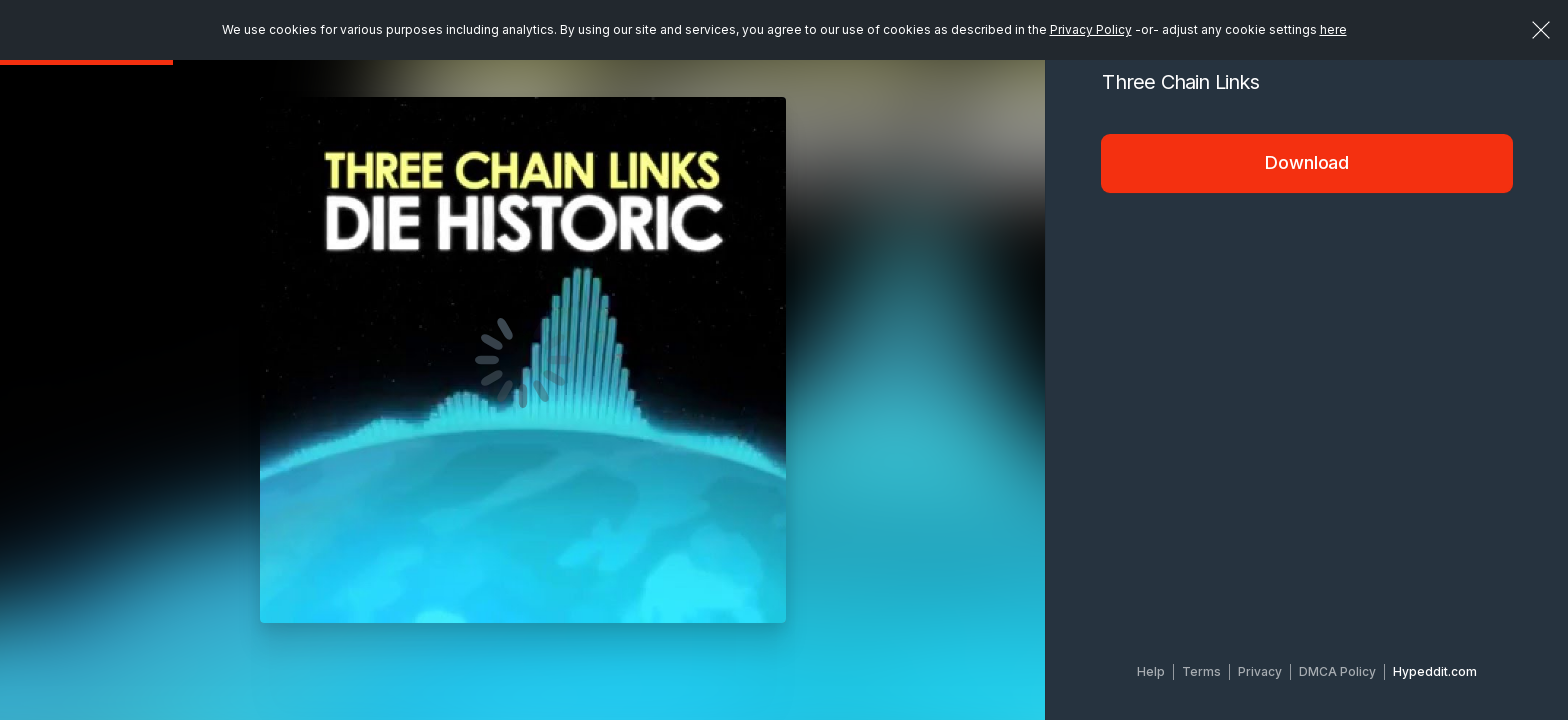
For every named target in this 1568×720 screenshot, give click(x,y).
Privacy (1260, 671)
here (1333, 29)
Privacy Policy (1091, 29)
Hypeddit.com (1435, 671)
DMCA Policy (1337, 671)
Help (1151, 671)
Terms (1201, 671)
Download (1307, 162)
